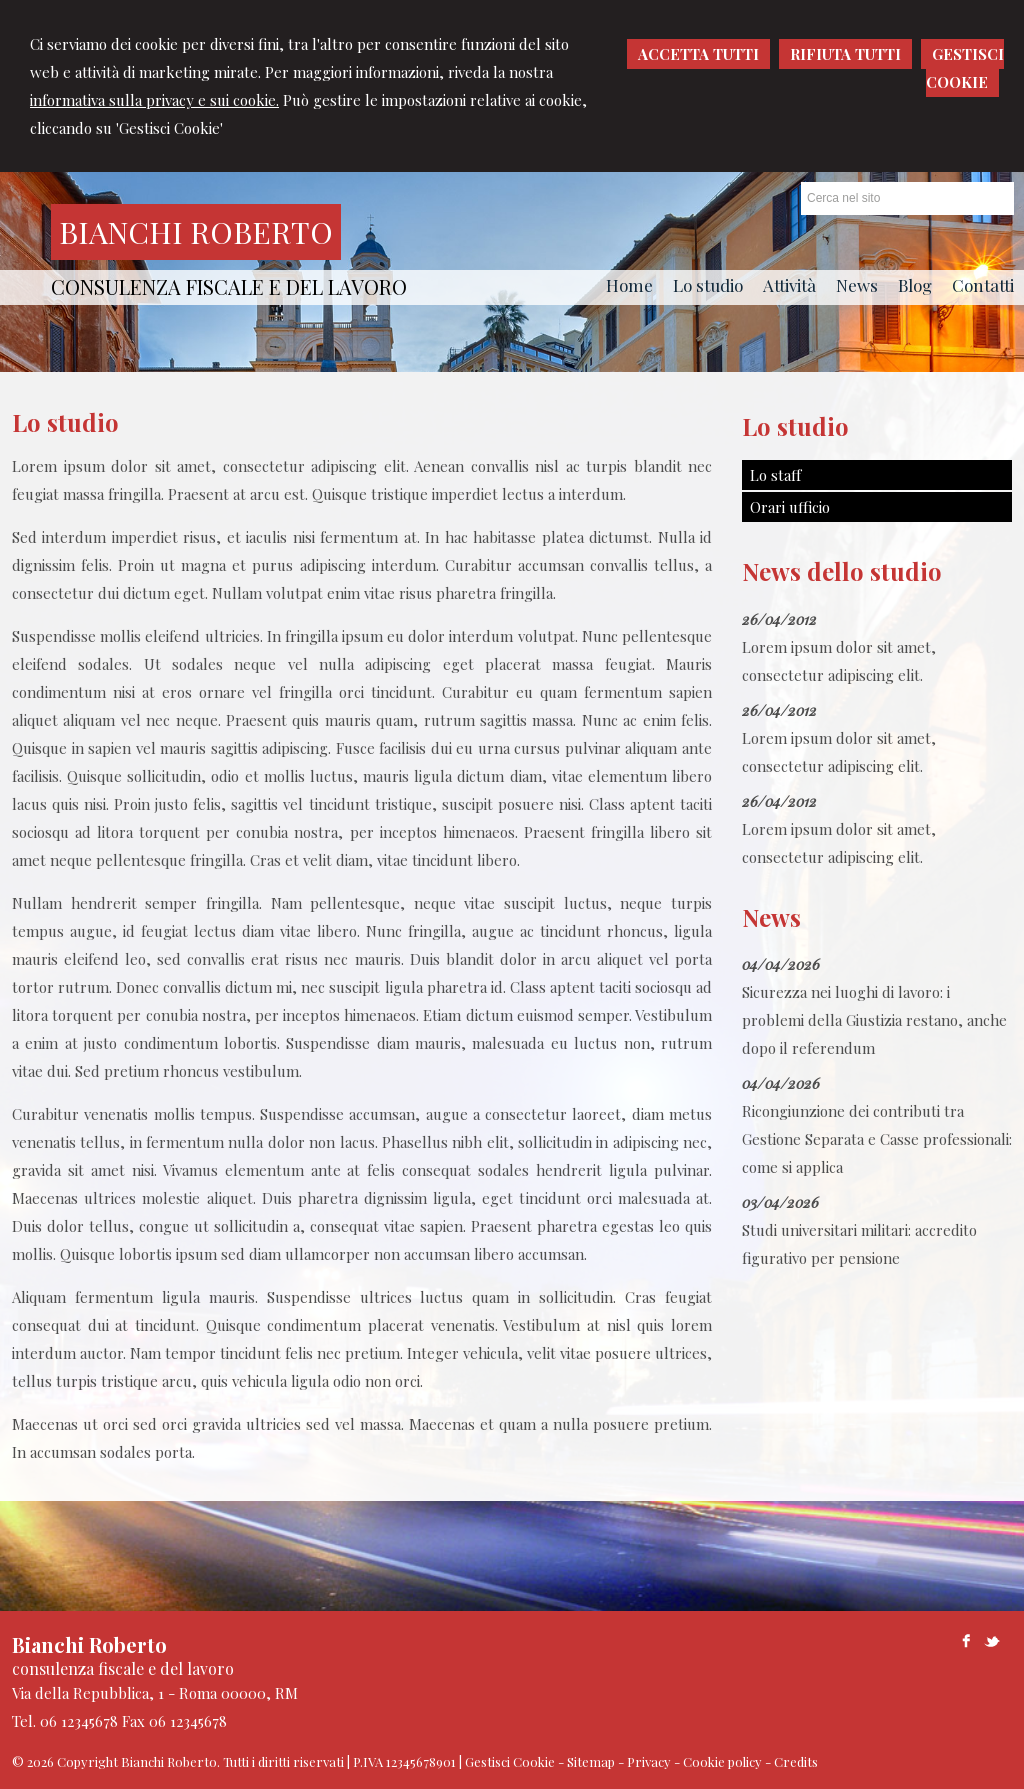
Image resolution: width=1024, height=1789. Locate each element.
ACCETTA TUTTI (698, 54)
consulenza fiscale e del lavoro (229, 286)
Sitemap (591, 1761)
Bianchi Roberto (196, 232)
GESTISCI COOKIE (965, 68)
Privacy (649, 1761)
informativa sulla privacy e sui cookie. (154, 100)
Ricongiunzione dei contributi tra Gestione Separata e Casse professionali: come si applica (877, 1139)
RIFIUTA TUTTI (845, 54)
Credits (796, 1761)
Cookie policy (722, 1761)
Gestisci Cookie (510, 1761)
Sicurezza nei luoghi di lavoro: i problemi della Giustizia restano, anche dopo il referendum (874, 1020)
